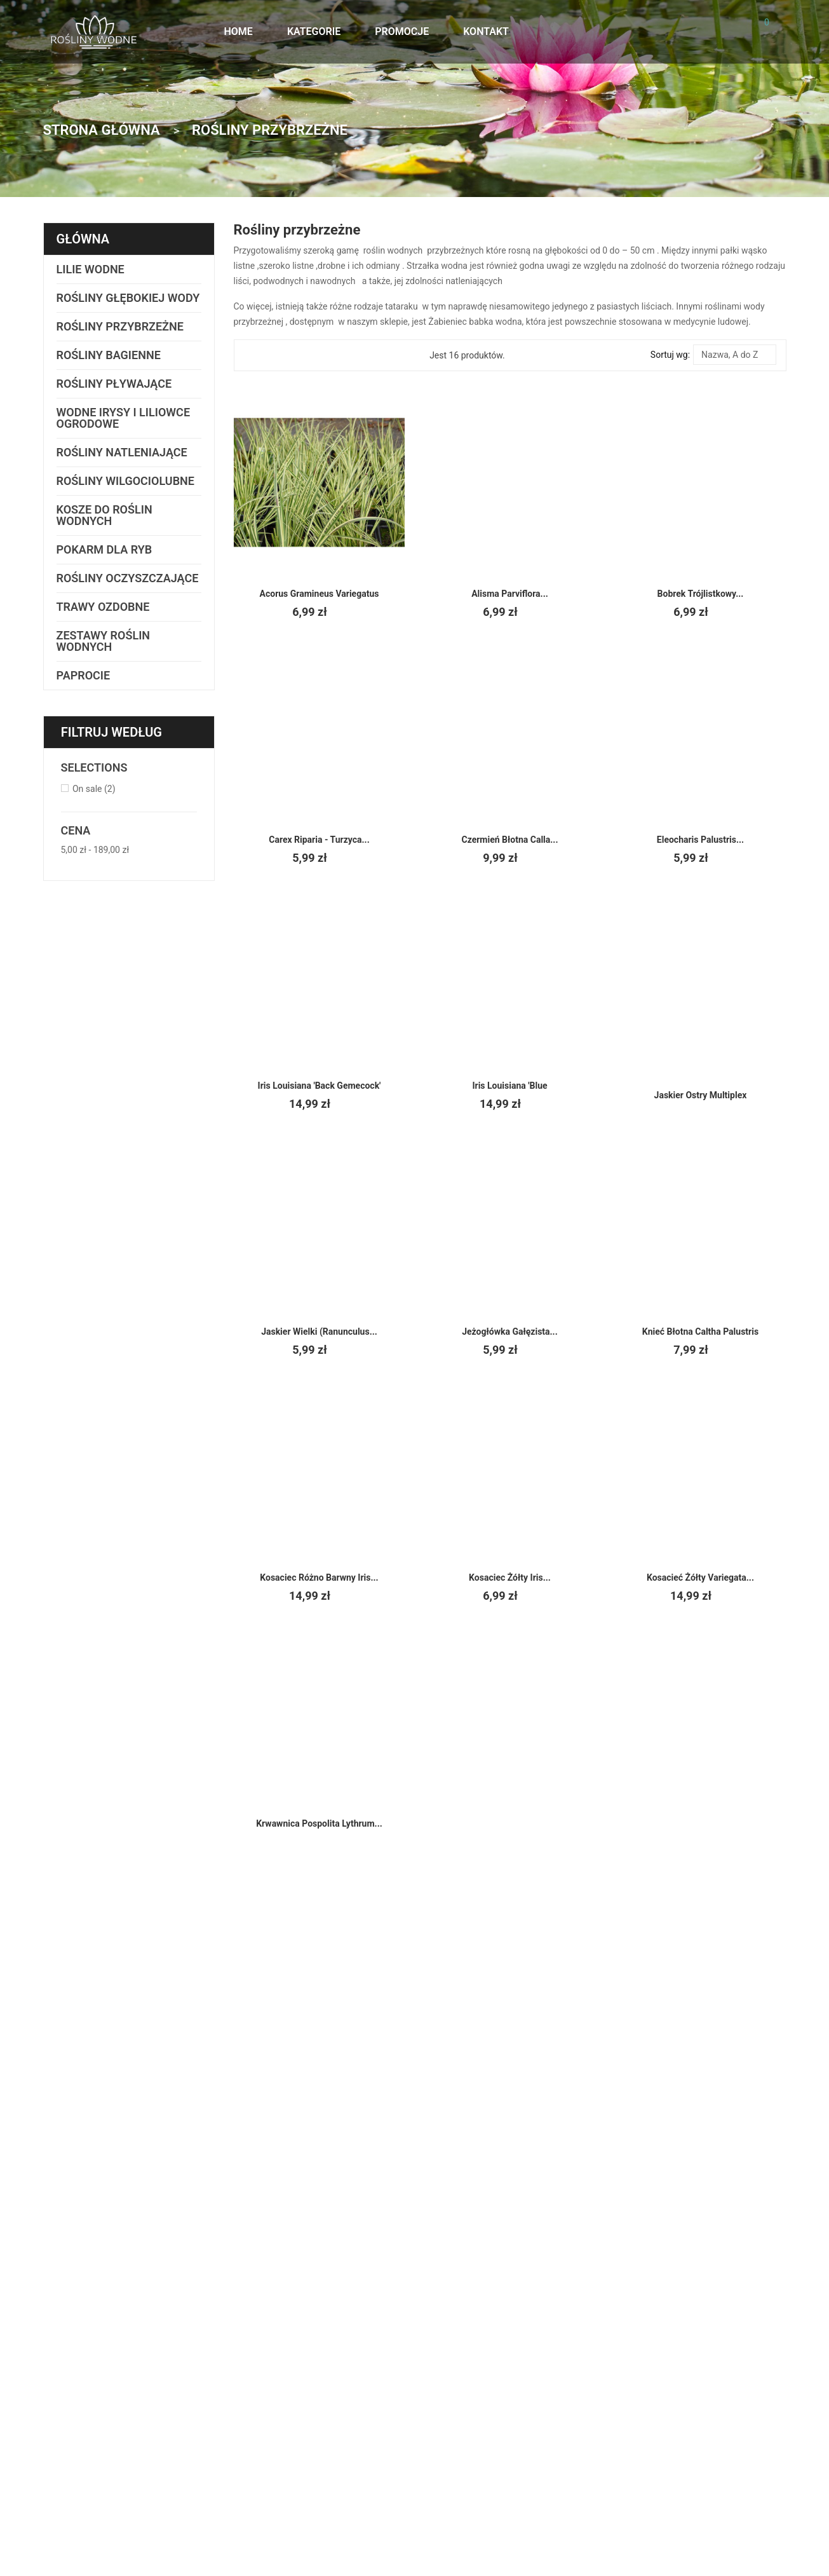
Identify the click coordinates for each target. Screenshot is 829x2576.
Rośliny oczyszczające (105, 583)
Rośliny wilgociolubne (126, 480)
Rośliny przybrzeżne (120, 326)
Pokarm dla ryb (104, 549)
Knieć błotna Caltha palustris (700, 1331)
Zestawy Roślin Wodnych (104, 652)
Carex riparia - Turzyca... (319, 840)
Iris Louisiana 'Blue (509, 1085)
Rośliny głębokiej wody (128, 297)
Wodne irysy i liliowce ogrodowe (123, 417)
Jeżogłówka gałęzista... (509, 1331)
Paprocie (83, 686)
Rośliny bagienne (109, 355)
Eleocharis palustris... (700, 840)
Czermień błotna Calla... (509, 840)
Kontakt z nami (581, 2346)
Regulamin (573, 2387)
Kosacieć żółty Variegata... (700, 1577)
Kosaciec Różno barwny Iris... (319, 1577)
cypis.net (289, 2500)
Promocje (688, 2394)
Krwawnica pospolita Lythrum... (319, 1823)
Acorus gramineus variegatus (318, 594)
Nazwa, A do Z (733, 354)
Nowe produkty (699, 2409)
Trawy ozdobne (104, 618)
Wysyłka (567, 2366)
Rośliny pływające (114, 383)
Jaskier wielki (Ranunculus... (319, 1331)
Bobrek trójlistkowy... (700, 594)
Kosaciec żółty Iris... (509, 1577)
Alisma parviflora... (509, 594)
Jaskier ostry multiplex (700, 1095)
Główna (84, 239)
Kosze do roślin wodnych (105, 515)
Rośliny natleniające (123, 452)
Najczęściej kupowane (713, 2425)
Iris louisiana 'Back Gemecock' (319, 1085)
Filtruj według (112, 743)
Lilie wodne (90, 269)
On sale (94, 800)
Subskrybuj (400, 2169)
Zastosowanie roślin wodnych (728, 2379)
